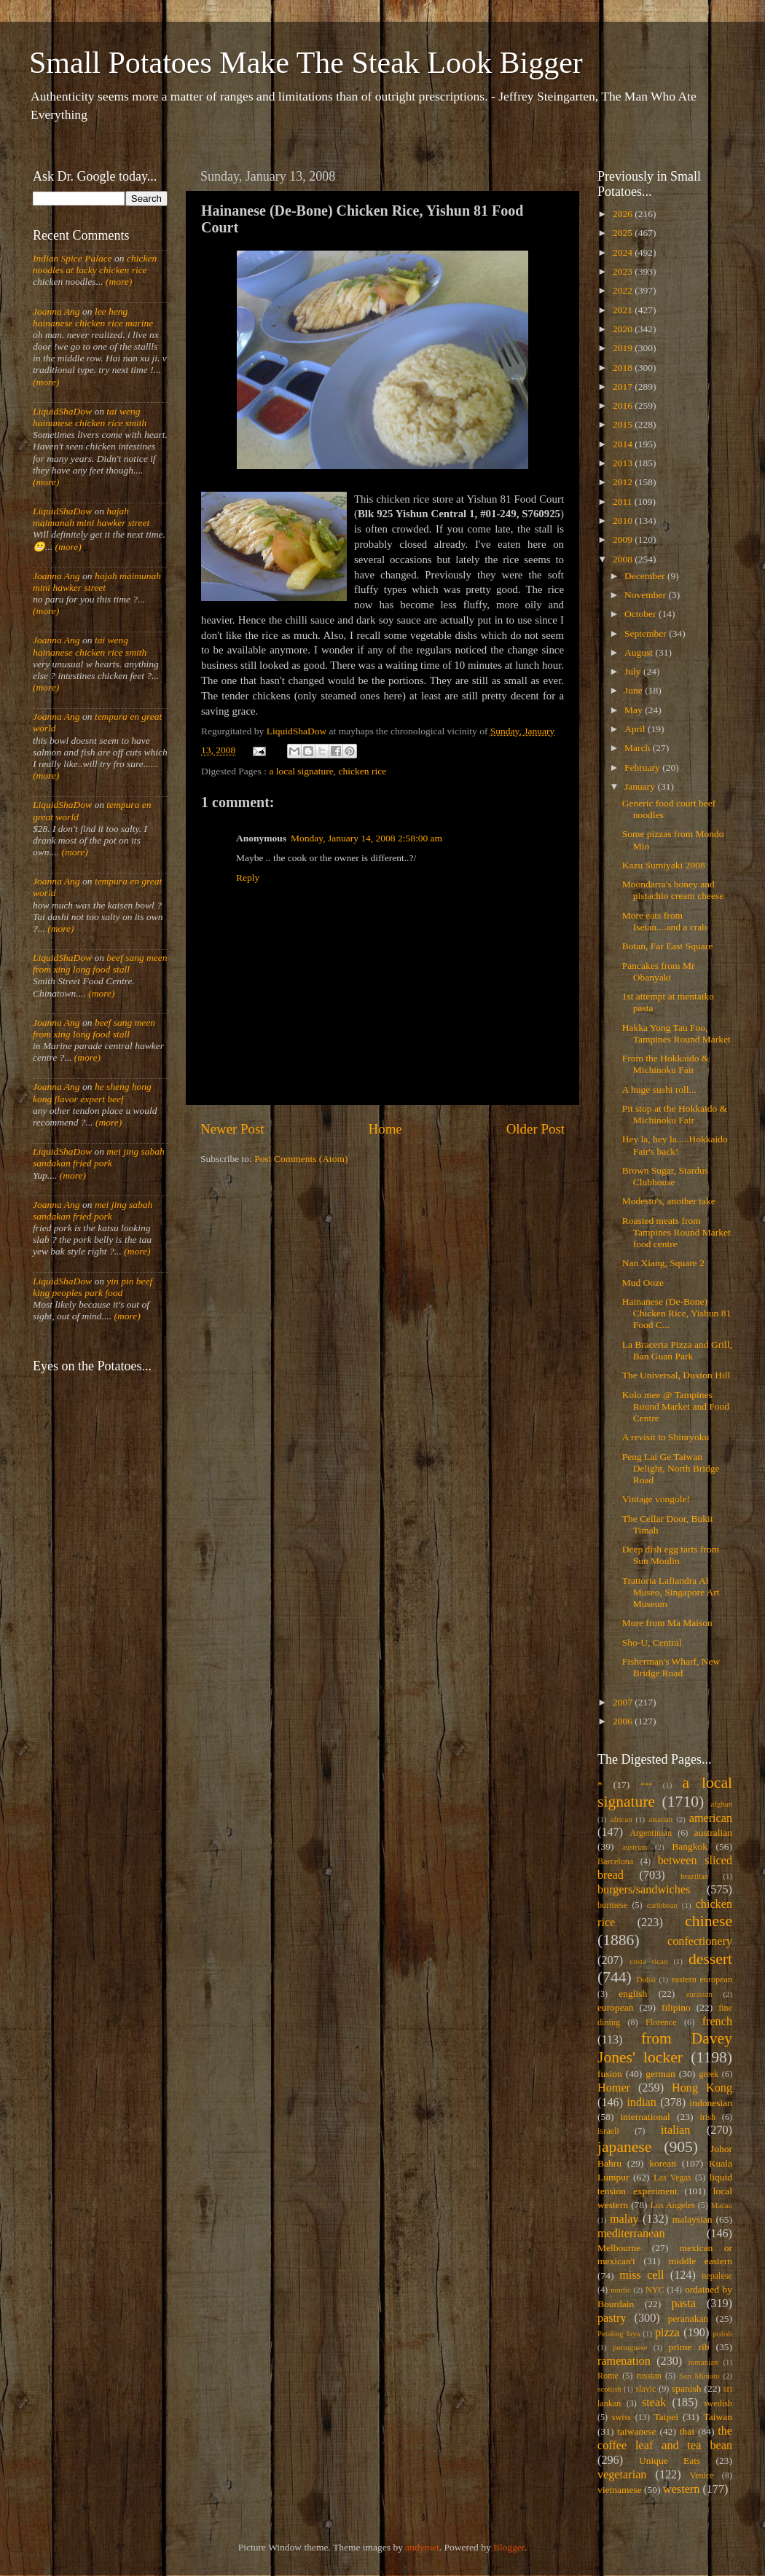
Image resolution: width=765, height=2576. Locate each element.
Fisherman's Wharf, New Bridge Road (671, 1667)
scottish (609, 2388)
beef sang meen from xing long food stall (100, 963)
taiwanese (636, 2431)
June (634, 690)
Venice (702, 2475)
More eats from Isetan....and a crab (664, 921)
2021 (624, 310)
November (646, 594)
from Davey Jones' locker (664, 2048)
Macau (721, 2205)
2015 (624, 424)
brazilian (694, 1876)
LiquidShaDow (62, 411)
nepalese (717, 2276)
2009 (624, 539)
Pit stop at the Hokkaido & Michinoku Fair (674, 1114)
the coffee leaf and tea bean (664, 2438)
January (640, 786)
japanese (624, 2147)
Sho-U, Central (652, 1642)
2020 (624, 328)
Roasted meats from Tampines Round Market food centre (676, 1232)
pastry (612, 2318)
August (639, 652)
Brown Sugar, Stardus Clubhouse (665, 1176)
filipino (676, 2007)
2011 (624, 501)
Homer (613, 2087)
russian (648, 2376)
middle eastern (700, 2260)
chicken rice (363, 771)
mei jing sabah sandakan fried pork (99, 1157)
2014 (624, 444)
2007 (624, 1702)
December (645, 575)
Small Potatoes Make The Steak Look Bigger (306, 62)
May (634, 709)
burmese (612, 1905)
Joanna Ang (56, 311)
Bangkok (689, 1846)
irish (708, 2117)
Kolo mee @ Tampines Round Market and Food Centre (675, 1406)
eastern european (701, 1979)
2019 (624, 347)
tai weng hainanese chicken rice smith (89, 417)
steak (654, 2402)
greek (708, 2074)
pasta (684, 2303)
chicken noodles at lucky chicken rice (95, 264)
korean (662, 2163)
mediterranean (631, 2233)
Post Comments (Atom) (301, 1158)
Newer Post (232, 1128)
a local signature (301, 771)
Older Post (535, 1128)
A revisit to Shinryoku (666, 1437)
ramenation (624, 2361)
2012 (624, 481)
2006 (624, 1721)
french (717, 2021)
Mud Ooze (643, 1282)
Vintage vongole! (656, 1498)
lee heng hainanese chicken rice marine (93, 317)
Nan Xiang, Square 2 (663, 1262)
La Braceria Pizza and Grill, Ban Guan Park (677, 1350)
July (633, 671)
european (615, 2007)
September (646, 633)
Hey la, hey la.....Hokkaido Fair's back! (675, 1145)
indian (641, 2102)
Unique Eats (669, 2460)
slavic (645, 2389)
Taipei (666, 2416)
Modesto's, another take (668, 1200)
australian (713, 1832)
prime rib (689, 2346)
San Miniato (699, 2375)
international (645, 2116)
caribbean (662, 1905)
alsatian (660, 1819)
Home (385, 1128)
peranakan (688, 2318)
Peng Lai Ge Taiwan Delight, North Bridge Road (671, 1468)
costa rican (648, 1961)
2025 (624, 232)
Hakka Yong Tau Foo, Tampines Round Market (676, 1033)
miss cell (641, 2275)
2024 (624, 252)
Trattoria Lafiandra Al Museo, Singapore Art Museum (671, 1592)
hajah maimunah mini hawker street (91, 517)
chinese (708, 1921)
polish (722, 2333)
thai (687, 2431)
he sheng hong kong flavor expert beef (92, 1092)
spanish (687, 2388)
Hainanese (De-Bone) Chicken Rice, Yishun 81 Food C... (676, 1313)
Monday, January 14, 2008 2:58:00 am (366, 838)
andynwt (422, 2547)
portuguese (630, 2347)
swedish (718, 2403)
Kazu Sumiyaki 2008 (663, 865)
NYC (655, 2290)
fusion (609, 2073)
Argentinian (650, 1833)
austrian (634, 1846)
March (638, 747)
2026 (624, 213)
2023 (624, 271)
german (660, 2073)
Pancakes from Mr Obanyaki (658, 971)
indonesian (711, 2102)
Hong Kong (702, 2087)
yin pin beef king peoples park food (92, 1287)
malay (624, 2219)
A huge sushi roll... (659, 1089)
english (633, 1993)
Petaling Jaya (618, 2333)
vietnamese (619, 2489)
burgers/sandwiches (643, 1889)
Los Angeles (673, 2205)
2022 (624, 290)
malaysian (692, 2219)
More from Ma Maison (667, 1622)
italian (675, 2130)
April (636, 728)
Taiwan (717, 2416)
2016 (624, 405)
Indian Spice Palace (72, 258)
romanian (703, 2361)
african (621, 1819)
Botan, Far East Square (667, 946)
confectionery (699, 1941)
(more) (118, 281)
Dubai (646, 1979)
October (641, 613)
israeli (608, 2131)
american (710, 1818)
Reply (247, 877)
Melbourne (618, 2247)
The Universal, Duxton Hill (676, 1375)
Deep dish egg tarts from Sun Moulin (670, 1555)
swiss (621, 2417)
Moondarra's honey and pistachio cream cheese (672, 890)
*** (646, 1784)
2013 (624, 463)
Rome (608, 2376)
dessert (710, 1959)
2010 (624, 520)
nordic (621, 2289)
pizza (667, 2332)
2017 (624, 386)
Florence (661, 2022)
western (681, 2489)
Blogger (509, 2547)
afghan (721, 1803)
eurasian (699, 1994)
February (643, 767)
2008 (624, 559)
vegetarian (621, 2474)
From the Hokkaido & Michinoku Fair (666, 1064)
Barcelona (615, 1861)
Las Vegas (672, 2177)
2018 (624, 367)
